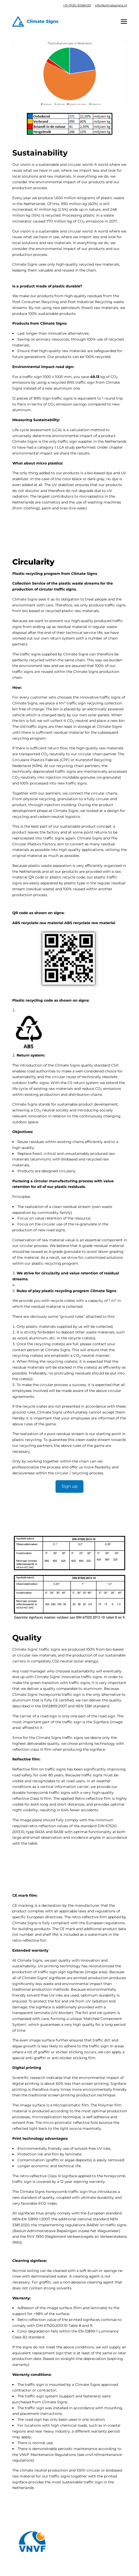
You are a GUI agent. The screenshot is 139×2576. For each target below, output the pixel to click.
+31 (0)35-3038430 (77, 5)
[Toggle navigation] (124, 21)
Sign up (70, 1486)
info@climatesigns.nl (111, 5)
